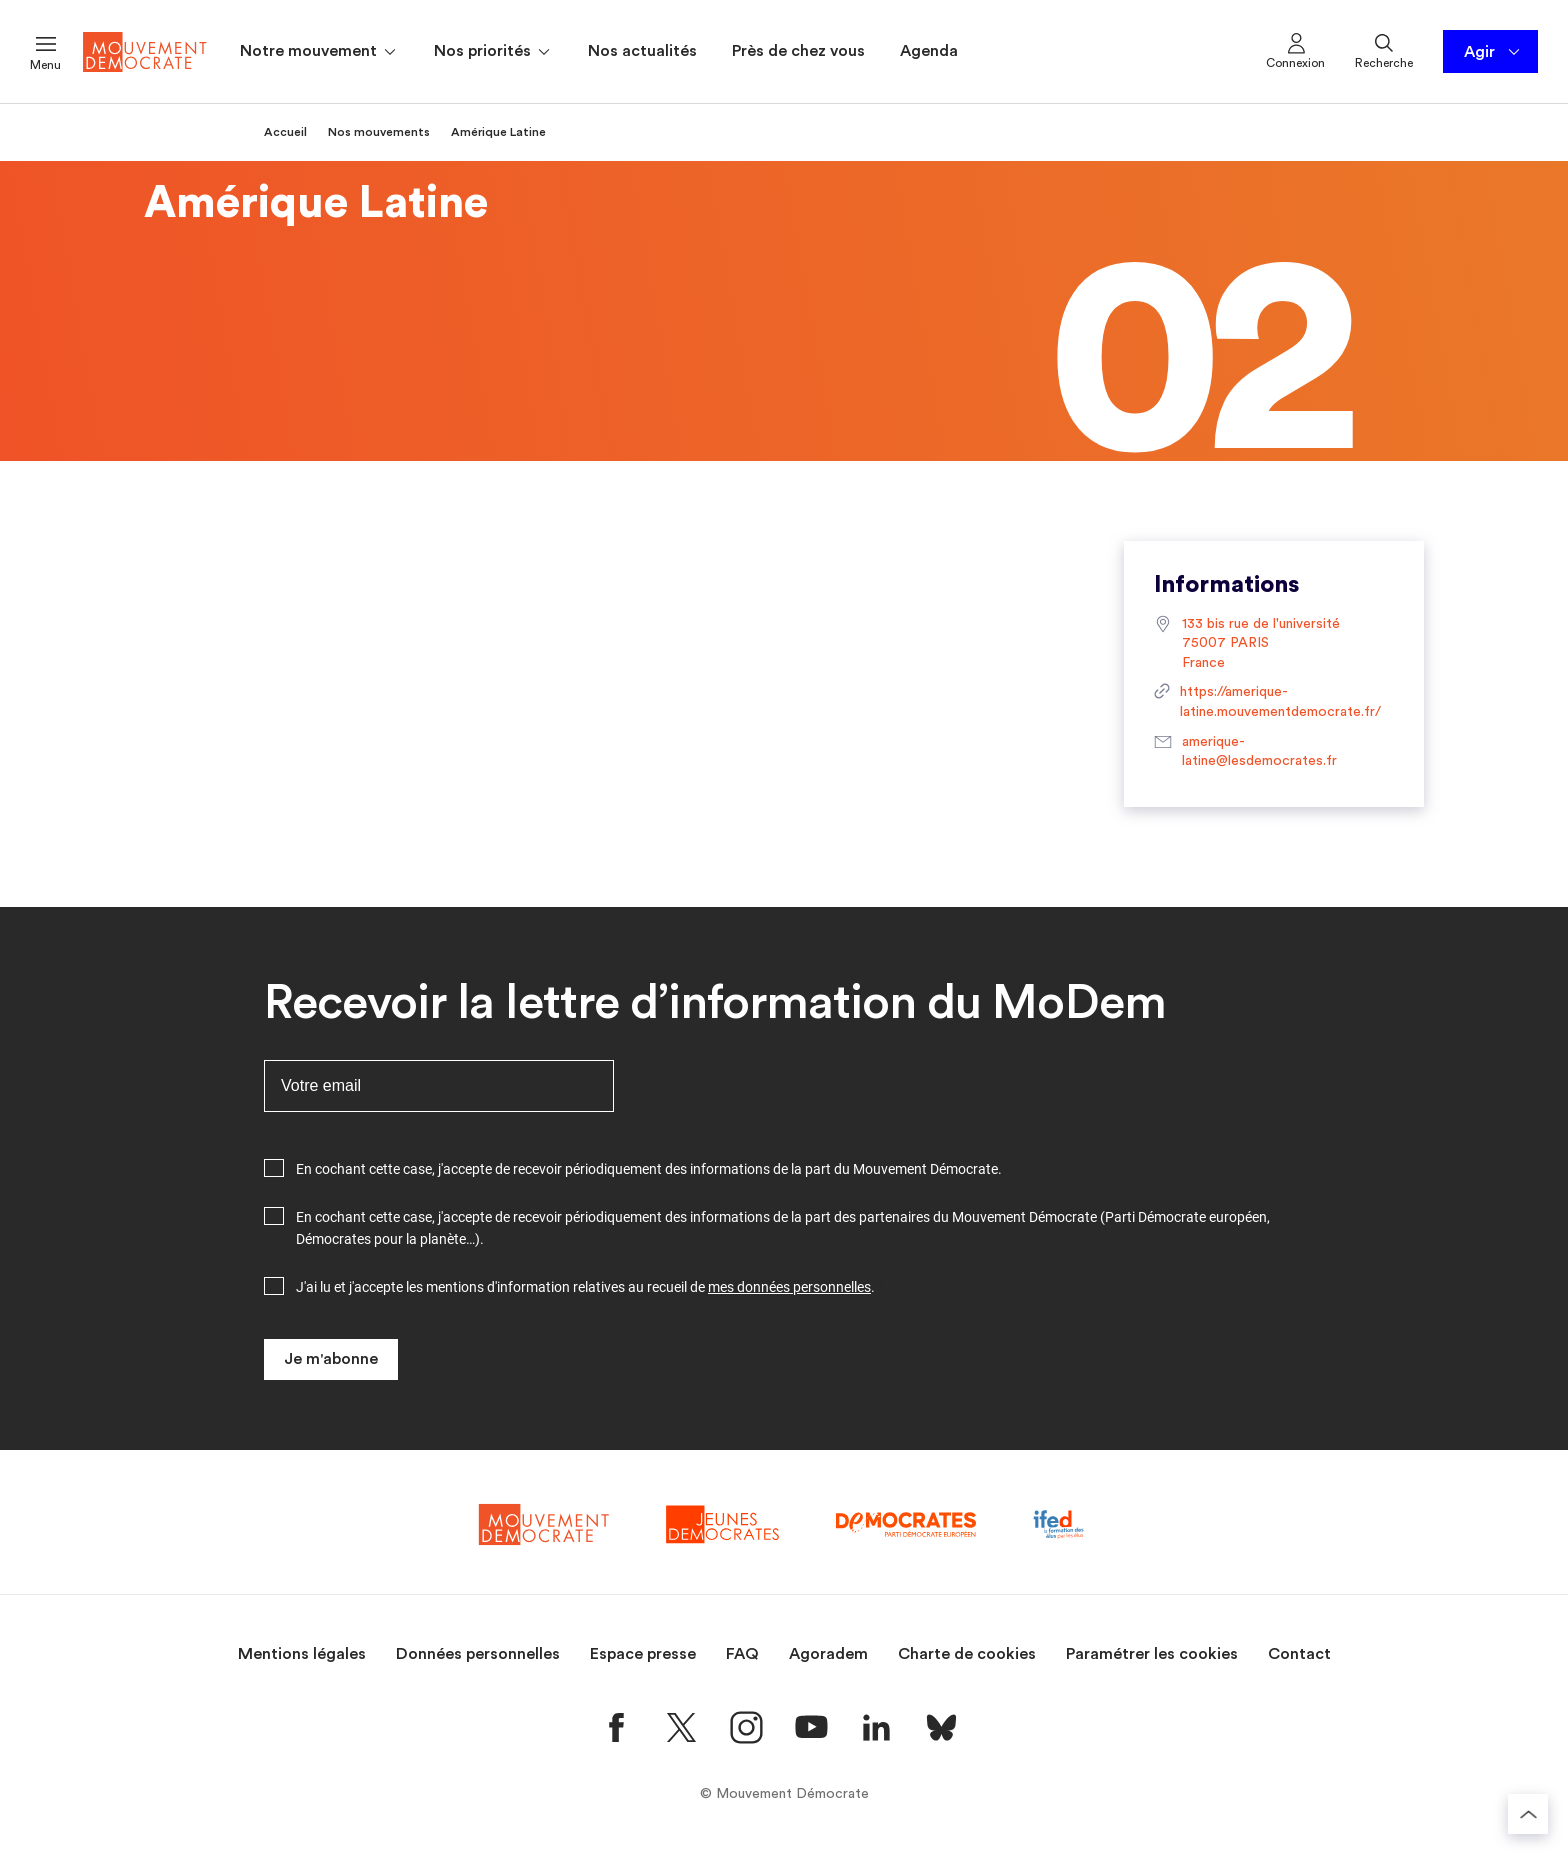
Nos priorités (493, 52)
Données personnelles (478, 1654)
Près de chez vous (798, 51)
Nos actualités (642, 51)
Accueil (285, 132)
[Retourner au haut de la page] (1528, 1814)
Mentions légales (302, 1654)
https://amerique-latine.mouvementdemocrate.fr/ (1267, 702)
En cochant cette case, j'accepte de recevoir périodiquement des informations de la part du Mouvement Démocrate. (649, 1169)
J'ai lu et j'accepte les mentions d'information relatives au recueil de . (585, 1287)
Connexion (1295, 50)
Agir (1493, 52)
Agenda (929, 51)
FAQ (742, 1654)
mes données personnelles (789, 1287)
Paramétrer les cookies (1152, 1654)
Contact (1299, 1654)
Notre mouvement (319, 52)
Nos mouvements (379, 132)
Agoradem (828, 1654)
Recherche (1384, 50)
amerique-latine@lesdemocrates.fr (1245, 752)
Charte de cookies (967, 1654)
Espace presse (643, 1654)
